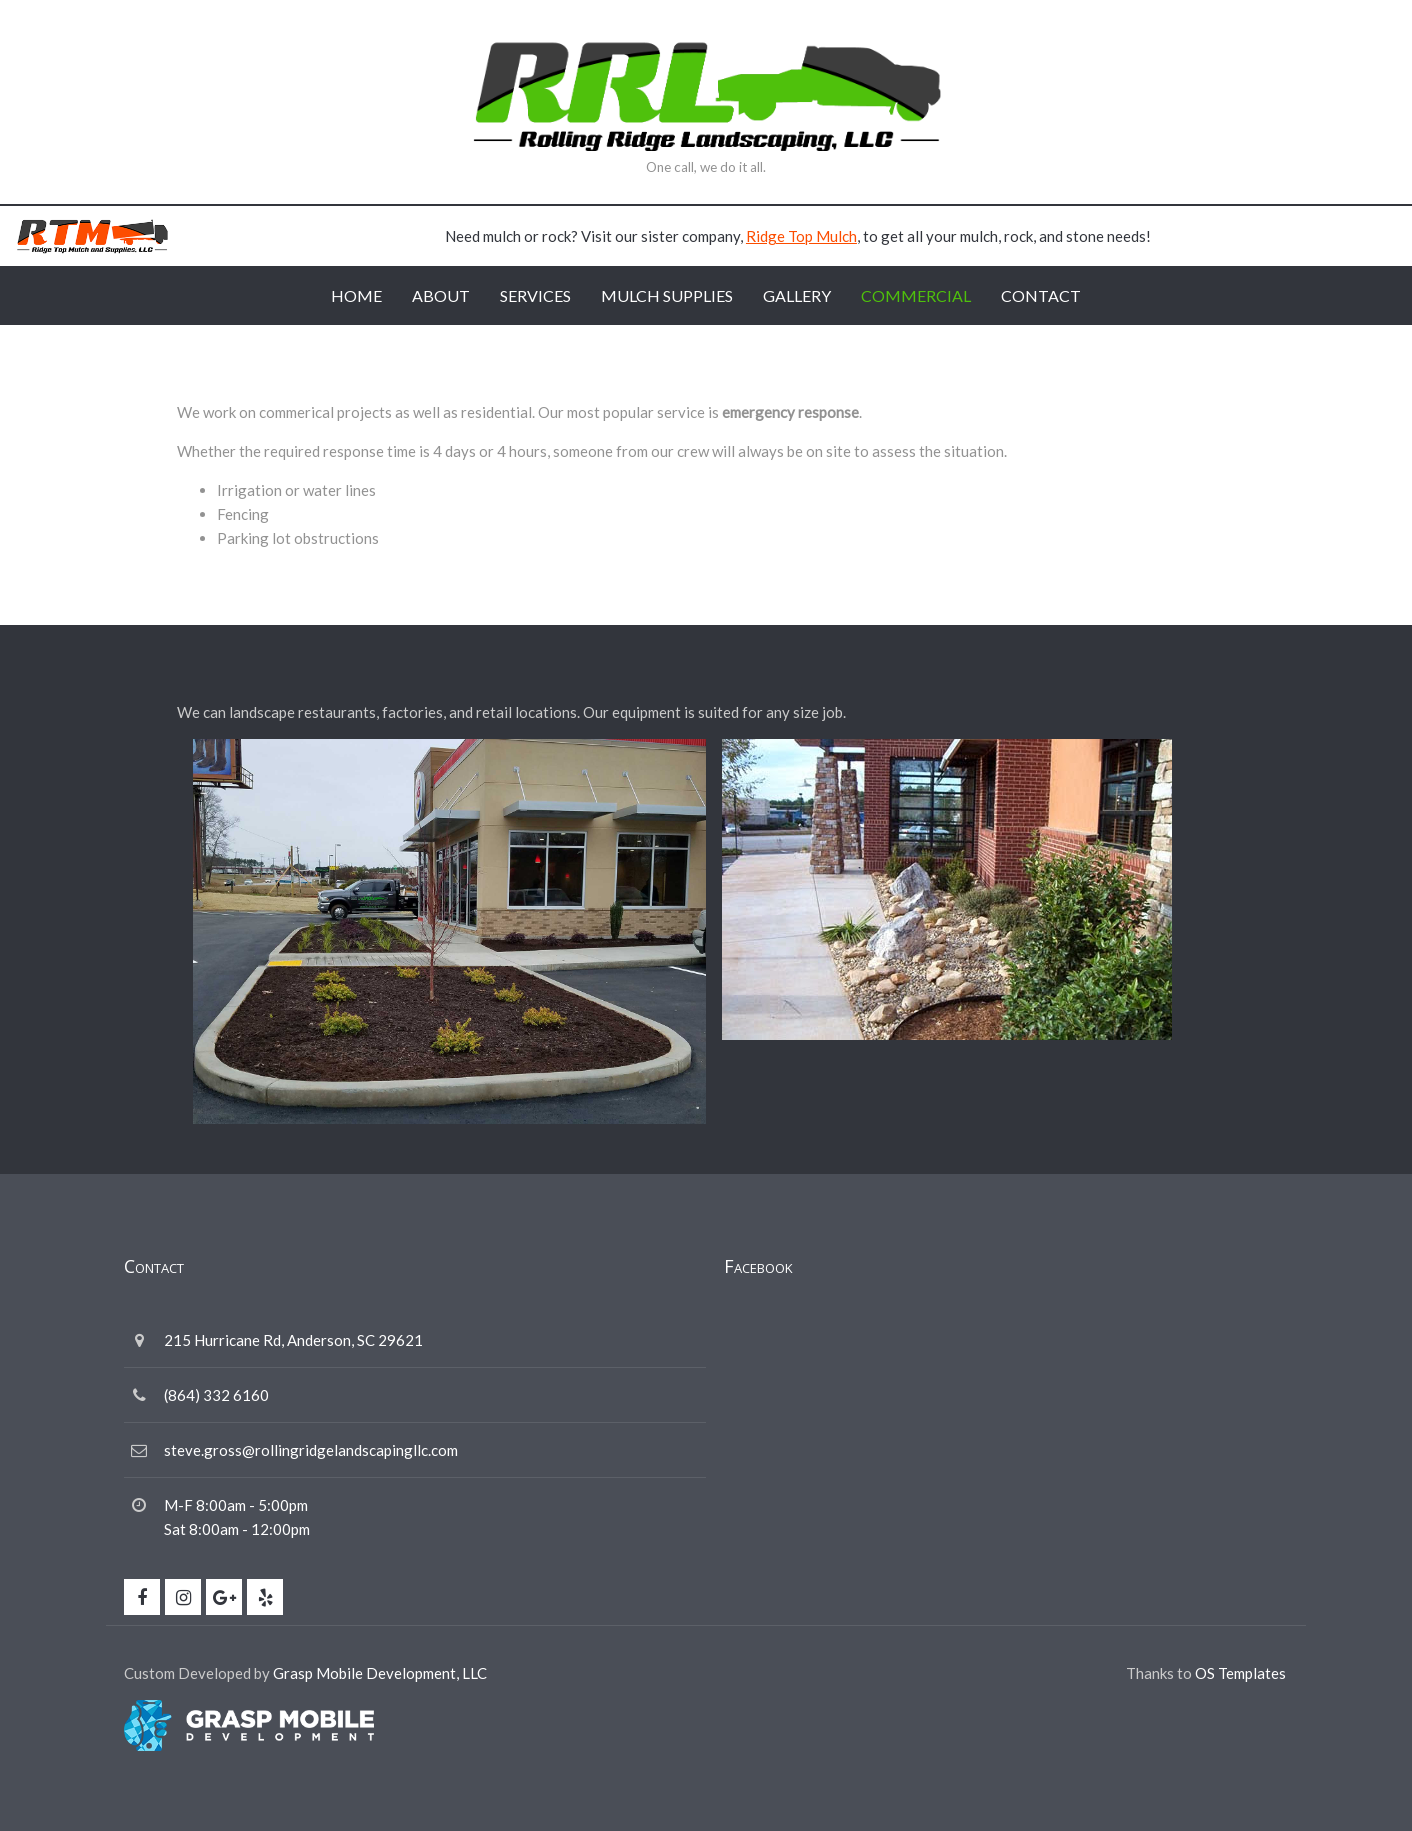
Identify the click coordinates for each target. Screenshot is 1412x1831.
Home (356, 295)
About (441, 295)
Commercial (916, 295)
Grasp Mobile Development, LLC (380, 1673)
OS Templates (1240, 1673)
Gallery (797, 295)
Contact (1041, 295)
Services (535, 295)
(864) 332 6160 (216, 1395)
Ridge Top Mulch (801, 236)
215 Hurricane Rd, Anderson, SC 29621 (293, 1340)
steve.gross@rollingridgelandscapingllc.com (311, 1450)
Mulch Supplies (667, 295)
